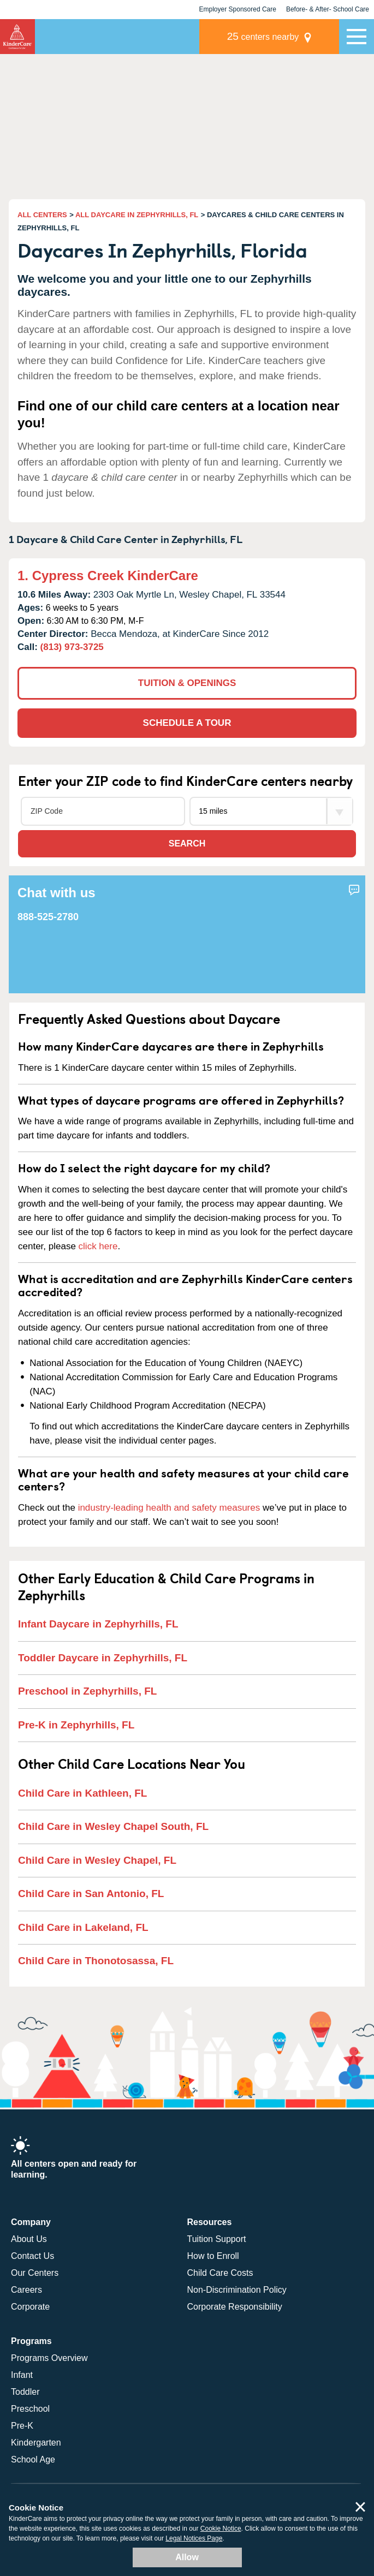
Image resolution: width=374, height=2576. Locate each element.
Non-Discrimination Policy (237, 2289)
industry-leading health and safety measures (169, 1507)
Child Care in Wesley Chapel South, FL (113, 1826)
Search (187, 843)
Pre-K (22, 2425)
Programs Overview (49, 2358)
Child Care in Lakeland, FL (83, 1927)
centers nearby (263, 36)
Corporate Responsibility (234, 2306)
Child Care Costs (220, 2272)
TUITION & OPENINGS (187, 683)
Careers (26, 2289)
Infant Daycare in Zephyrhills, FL (98, 1624)
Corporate (30, 2306)
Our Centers (34, 2272)
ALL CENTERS (42, 215)
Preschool (30, 2408)
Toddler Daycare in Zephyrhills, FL (102, 1657)
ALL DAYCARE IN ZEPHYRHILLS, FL (136, 215)
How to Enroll (213, 2256)
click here (98, 1246)
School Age (33, 2459)
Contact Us (32, 2256)
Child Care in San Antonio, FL (91, 1893)
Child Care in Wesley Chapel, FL (97, 1860)
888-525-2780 (48, 916)
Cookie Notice (220, 2528)
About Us (29, 2239)
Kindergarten (36, 2442)
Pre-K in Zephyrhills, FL (76, 1725)
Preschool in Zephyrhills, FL (87, 1691)
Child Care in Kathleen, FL (82, 1793)
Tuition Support (216, 2239)
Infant (22, 2375)
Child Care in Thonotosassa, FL (96, 1960)
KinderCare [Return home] (17, 36)
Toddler (25, 2391)
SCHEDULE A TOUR (187, 723)
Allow (187, 2557)
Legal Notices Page (193, 2538)
